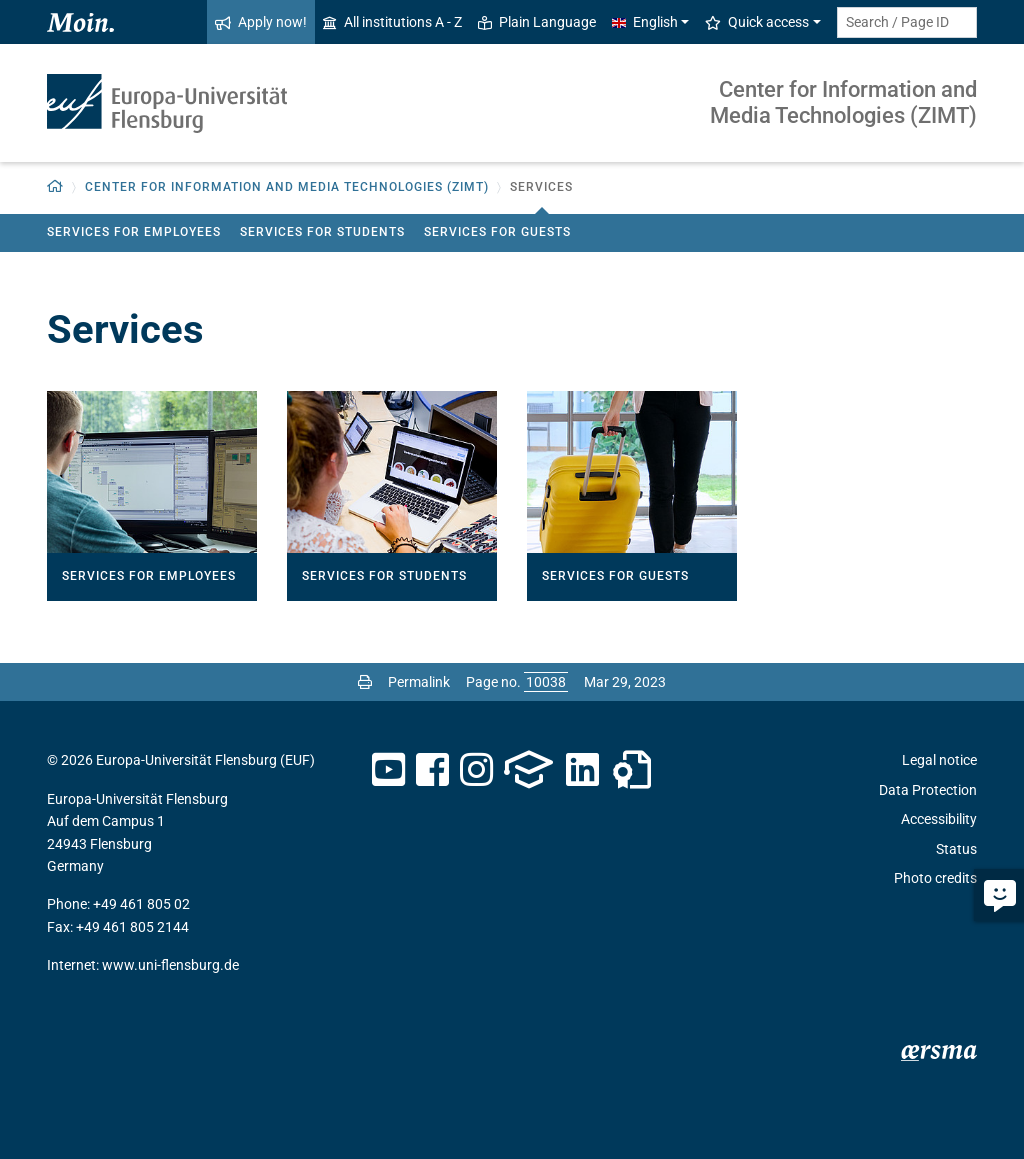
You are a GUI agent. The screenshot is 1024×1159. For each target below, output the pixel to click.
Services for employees (134, 232)
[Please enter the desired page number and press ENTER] (546, 682)
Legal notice (939, 760)
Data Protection (928, 790)
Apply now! (261, 22)
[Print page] (365, 682)
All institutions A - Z (392, 22)
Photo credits (935, 878)
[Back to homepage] (55, 187)
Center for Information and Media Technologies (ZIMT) (843, 102)
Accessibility (939, 819)
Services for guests (497, 232)
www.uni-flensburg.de (170, 965)
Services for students (322, 232)
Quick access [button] (757, 22)
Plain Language (537, 22)
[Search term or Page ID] (907, 22)
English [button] (645, 22)
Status (956, 849)
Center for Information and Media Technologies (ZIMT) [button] (287, 187)
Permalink (419, 682)
